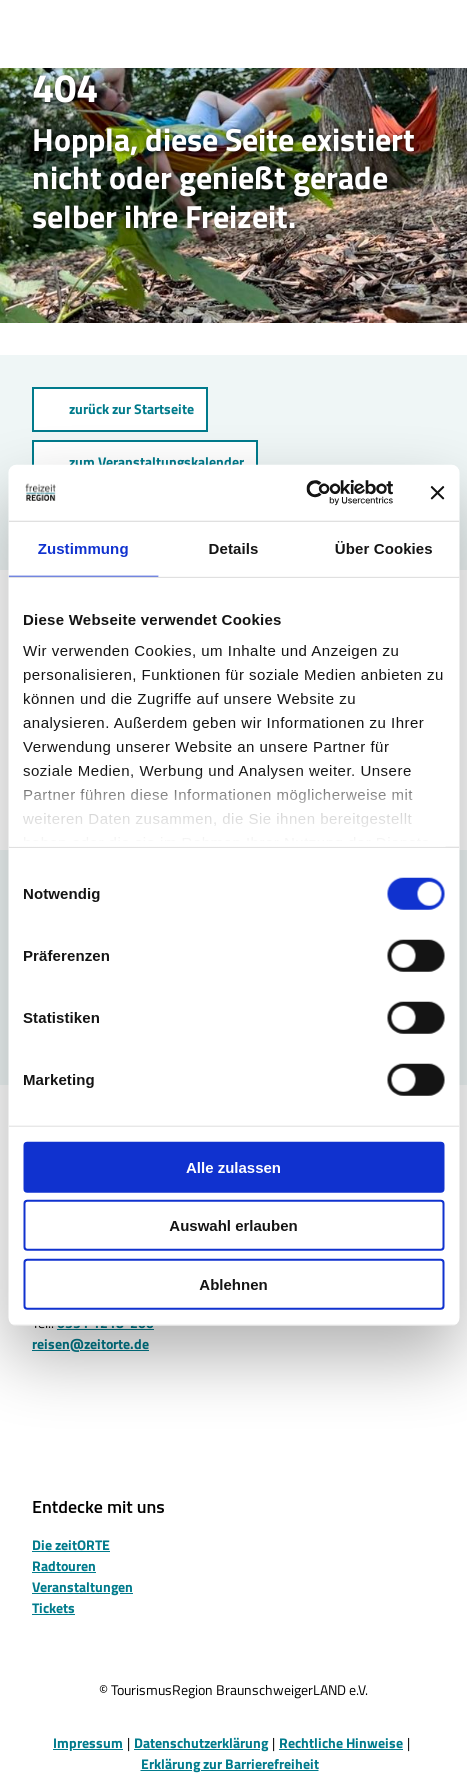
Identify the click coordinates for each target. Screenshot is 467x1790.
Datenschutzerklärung (201, 1742)
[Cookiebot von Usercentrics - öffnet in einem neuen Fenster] (305, 493)
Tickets (53, 1606)
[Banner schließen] (437, 493)
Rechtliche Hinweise (341, 1742)
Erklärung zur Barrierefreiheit (230, 1763)
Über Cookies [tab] (384, 547)
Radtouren (64, 1564)
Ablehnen (233, 1283)
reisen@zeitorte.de (90, 1343)
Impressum (88, 1742)
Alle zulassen (233, 1166)
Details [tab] (234, 547)
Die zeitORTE (71, 1543)
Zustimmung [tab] (83, 547)
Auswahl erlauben (233, 1225)
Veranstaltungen (82, 1585)
